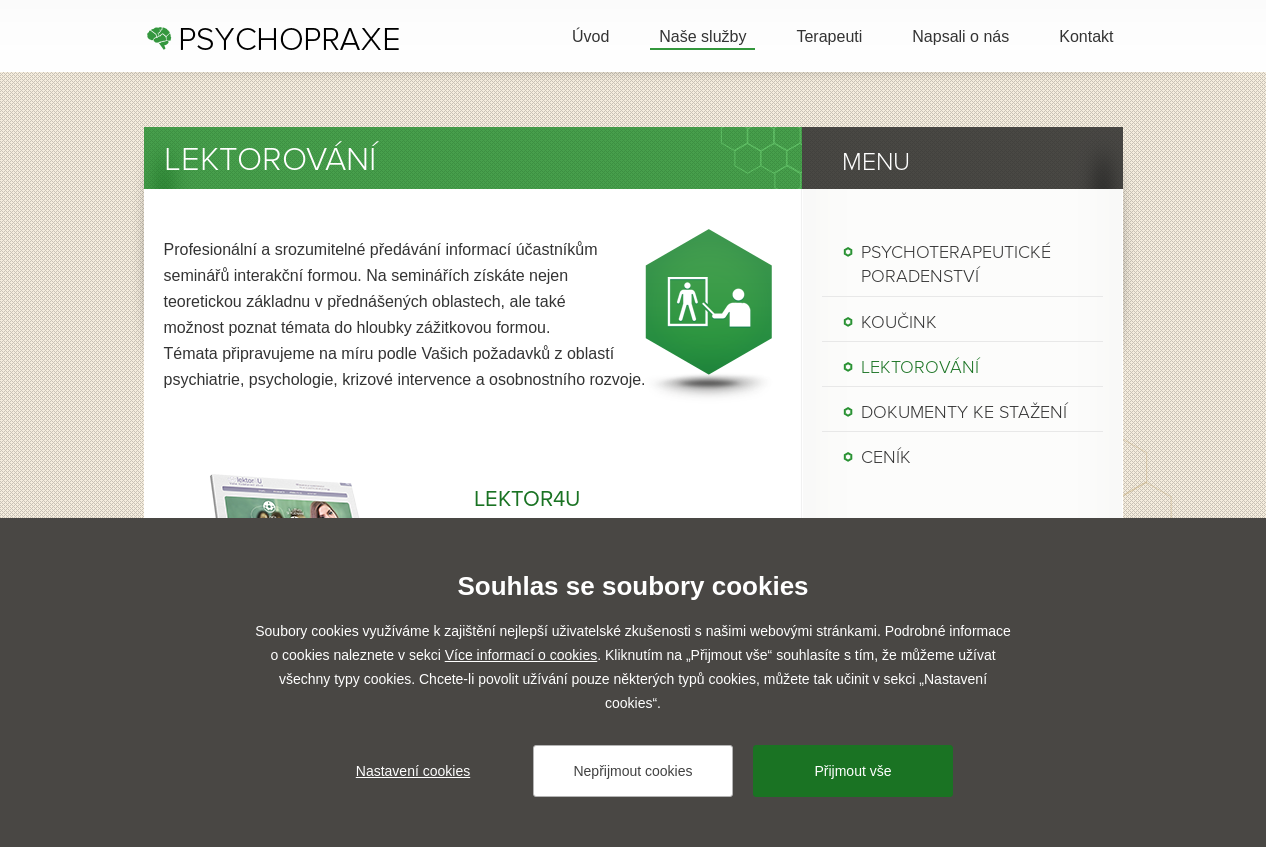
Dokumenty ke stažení (964, 412)
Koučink (899, 322)
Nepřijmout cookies (632, 771)
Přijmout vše (852, 771)
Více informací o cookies (521, 655)
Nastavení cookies (413, 771)
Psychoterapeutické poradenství (956, 264)
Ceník (886, 457)
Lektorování (920, 367)
